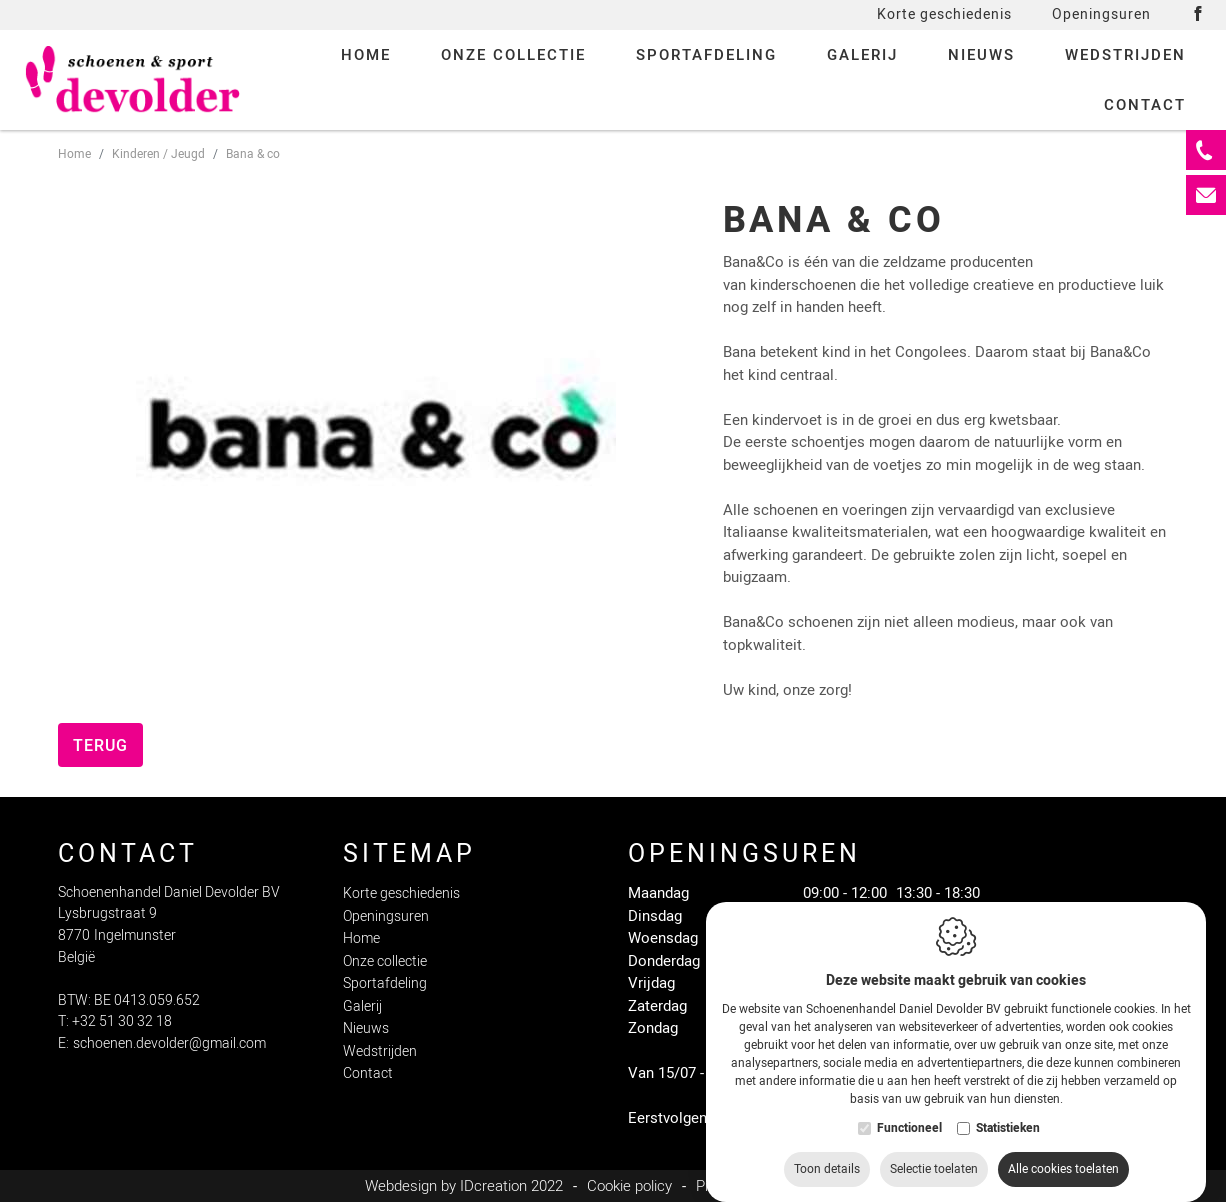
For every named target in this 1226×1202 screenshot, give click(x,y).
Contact (368, 1073)
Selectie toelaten (934, 1165)
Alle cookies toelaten (1063, 1165)
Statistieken (1008, 1124)
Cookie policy (629, 1186)
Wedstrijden (380, 1051)
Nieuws (366, 1028)
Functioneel (909, 1124)
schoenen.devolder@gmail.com (169, 1043)
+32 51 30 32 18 (122, 1021)
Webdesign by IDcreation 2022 (464, 1186)
